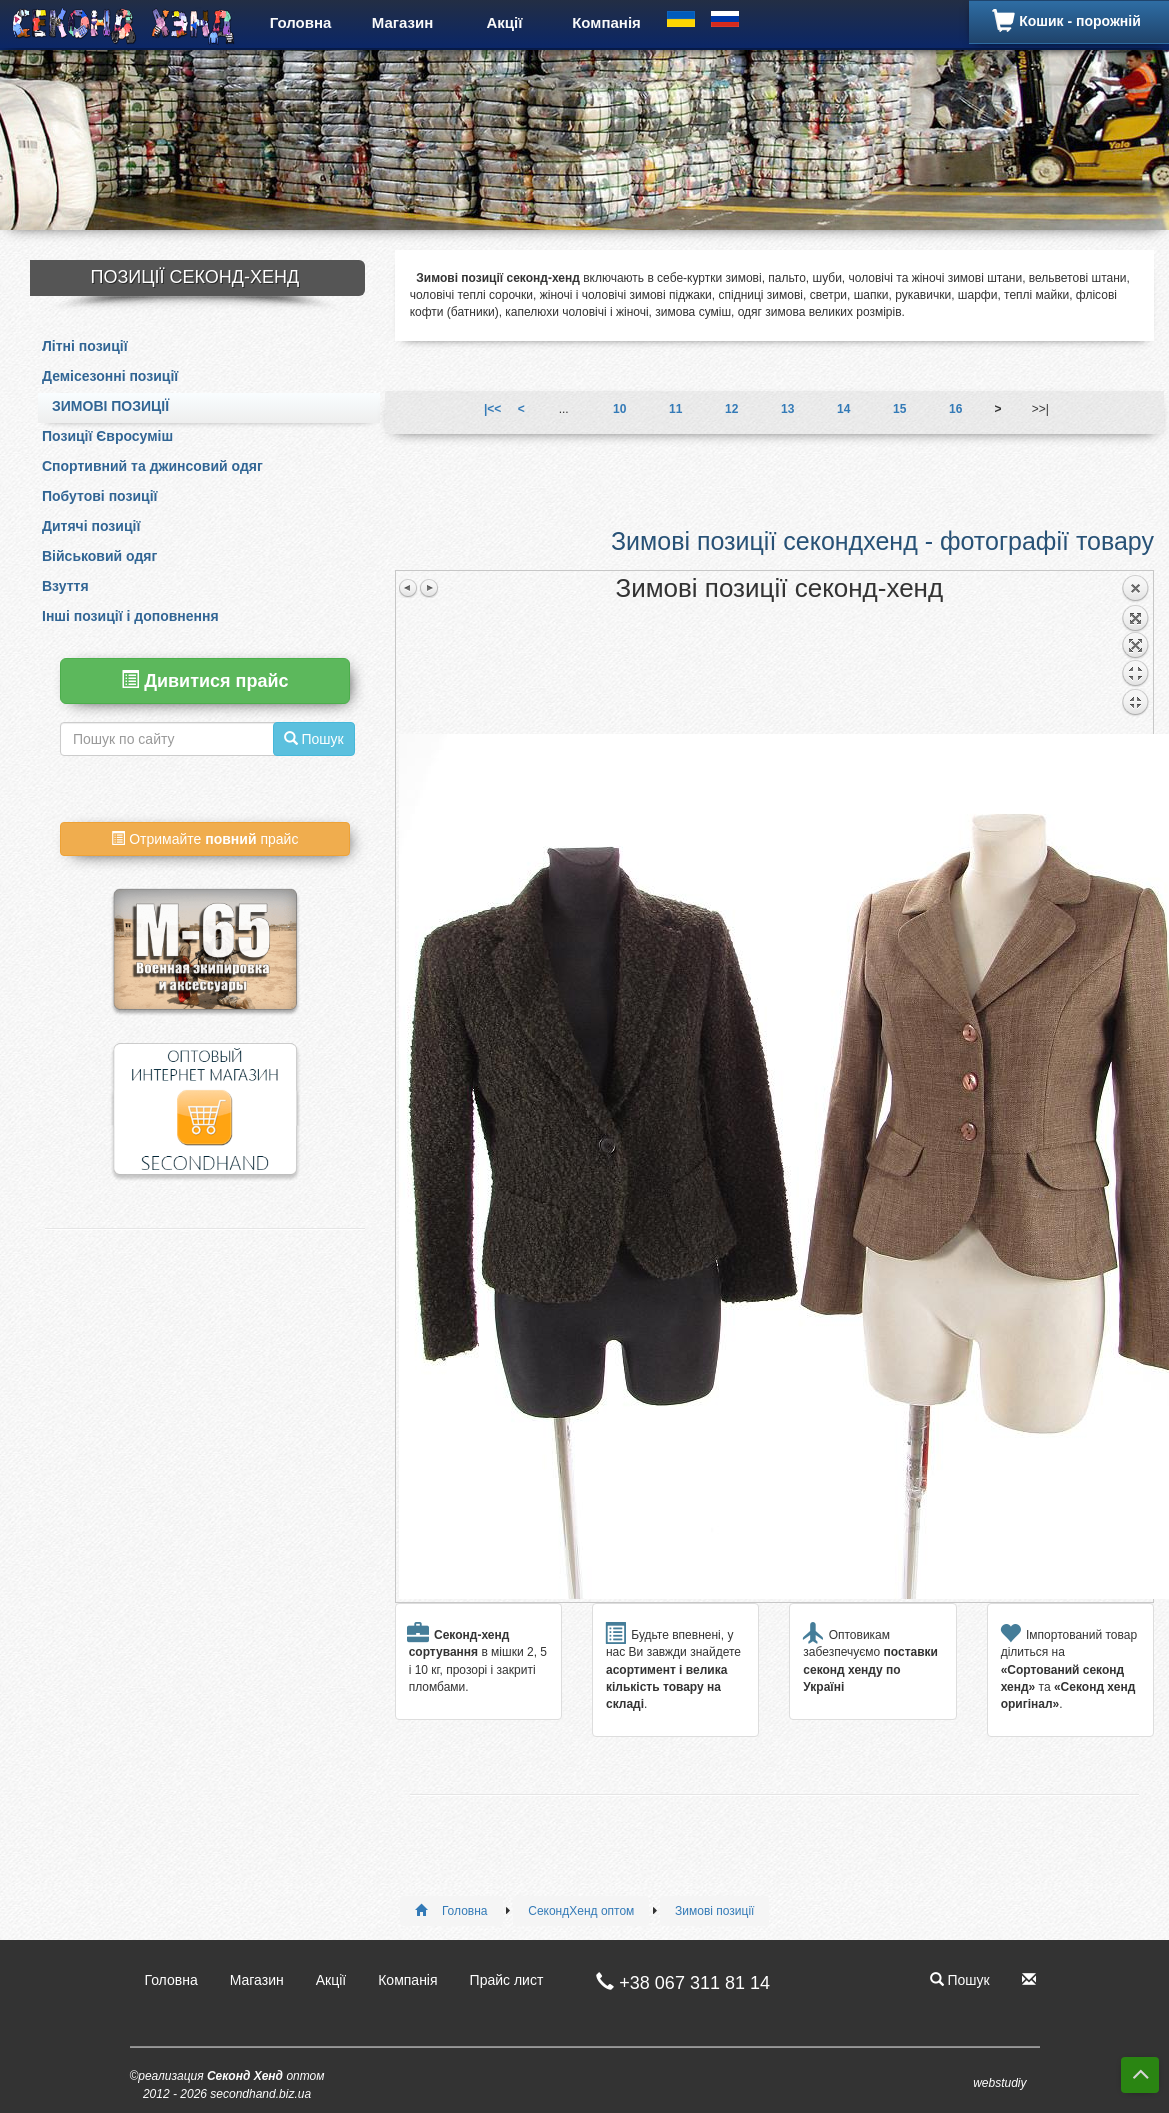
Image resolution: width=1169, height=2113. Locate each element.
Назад (1135, 654)
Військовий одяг (99, 556)
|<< (492, 409)
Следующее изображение (429, 588)
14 (843, 409)
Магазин (403, 22)
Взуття (65, 586)
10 (619, 409)
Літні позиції (85, 346)
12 (731, 409)
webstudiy (999, 2083)
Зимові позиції (110, 406)
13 (787, 409)
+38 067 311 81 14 (673, 1982)
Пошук (960, 1980)
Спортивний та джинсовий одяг (152, 466)
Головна (301, 22)
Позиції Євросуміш (107, 436)
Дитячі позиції (91, 526)
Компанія (606, 22)
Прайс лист (507, 1980)
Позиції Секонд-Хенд (194, 277)
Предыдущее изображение (409, 588)
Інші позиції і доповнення (130, 616)
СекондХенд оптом (581, 1911)
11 (675, 409)
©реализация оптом (227, 2084)
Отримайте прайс (204, 839)
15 (899, 409)
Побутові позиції (99, 496)
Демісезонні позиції (110, 376)
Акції (505, 22)
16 (955, 409)
